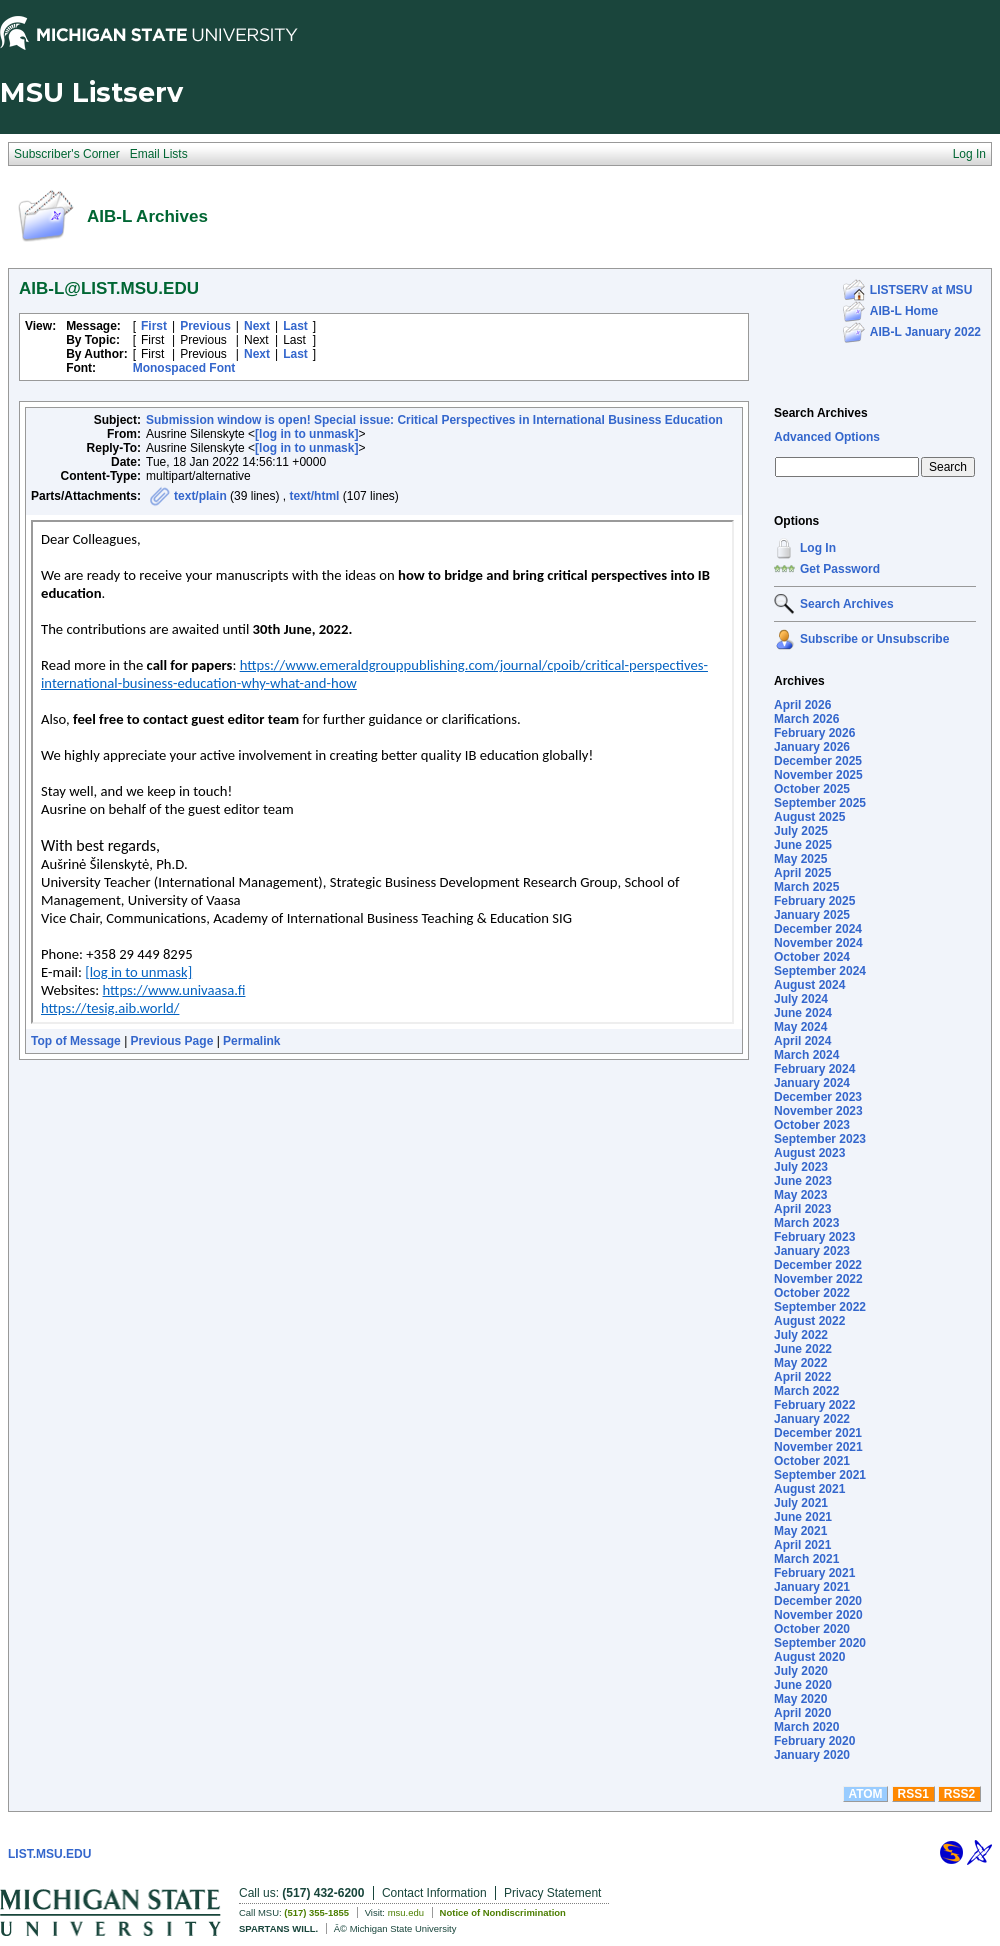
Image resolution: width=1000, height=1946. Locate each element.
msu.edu (406, 1912)
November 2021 (818, 1447)
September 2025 (820, 803)
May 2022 (800, 1363)
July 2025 (801, 831)
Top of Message (76, 1041)
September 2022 (820, 1307)
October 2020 (812, 1629)
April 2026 (802, 705)
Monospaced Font (184, 368)
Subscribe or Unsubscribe (874, 639)
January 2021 (812, 1587)
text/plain (200, 496)
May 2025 (800, 859)
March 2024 (806, 1055)
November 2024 (818, 943)
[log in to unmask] (306, 434)
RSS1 (913, 1794)
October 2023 (812, 1125)
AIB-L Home (904, 311)
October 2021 (812, 1461)
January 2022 (812, 1419)
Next (257, 326)
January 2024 (812, 1083)
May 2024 (800, 1027)
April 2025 (802, 873)
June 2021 (803, 1517)
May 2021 (800, 1531)
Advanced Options (827, 437)
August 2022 (809, 1321)
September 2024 (820, 971)
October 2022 (812, 1293)
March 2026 (806, 719)
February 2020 (814, 1741)
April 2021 (802, 1545)
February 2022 (814, 1405)
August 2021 (809, 1489)
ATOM (865, 1794)
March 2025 (806, 887)
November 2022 (818, 1279)
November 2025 (818, 775)
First (154, 326)
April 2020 (802, 1713)
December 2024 (818, 929)
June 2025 (803, 845)
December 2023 (818, 1097)
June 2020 (803, 1685)
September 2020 (820, 1643)
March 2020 (806, 1727)
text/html (314, 496)
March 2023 (806, 1223)
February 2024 (814, 1069)
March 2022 (806, 1391)
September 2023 (820, 1139)
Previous (205, 326)
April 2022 (802, 1377)
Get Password (840, 569)
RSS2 (959, 1794)
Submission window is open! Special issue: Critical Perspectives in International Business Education (434, 420)
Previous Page (172, 1041)
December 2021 (818, 1433)
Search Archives (821, 413)
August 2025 (809, 817)
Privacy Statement (552, 1893)
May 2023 (800, 1195)
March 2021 (806, 1559)
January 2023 (812, 1251)
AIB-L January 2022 (925, 332)
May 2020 (800, 1699)
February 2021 (814, 1573)
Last (295, 326)
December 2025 (818, 761)
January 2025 (812, 915)
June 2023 (803, 1181)
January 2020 (812, 1755)
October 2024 (812, 957)
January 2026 (812, 747)
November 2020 (818, 1615)
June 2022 (803, 1349)
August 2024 (809, 985)
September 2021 (820, 1475)
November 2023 (818, 1111)
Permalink (251, 1041)
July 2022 (801, 1335)
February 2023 (814, 1237)
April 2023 (802, 1209)
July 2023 (801, 1167)
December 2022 (818, 1265)
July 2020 (801, 1671)
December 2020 (818, 1601)
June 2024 (803, 1013)
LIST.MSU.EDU (49, 1854)
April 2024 (802, 1041)
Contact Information (434, 1893)
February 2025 (814, 901)
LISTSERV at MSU (921, 290)
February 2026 (814, 733)
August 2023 (809, 1153)
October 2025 (812, 789)
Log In (818, 548)
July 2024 (801, 999)
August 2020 (809, 1657)
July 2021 (801, 1503)
